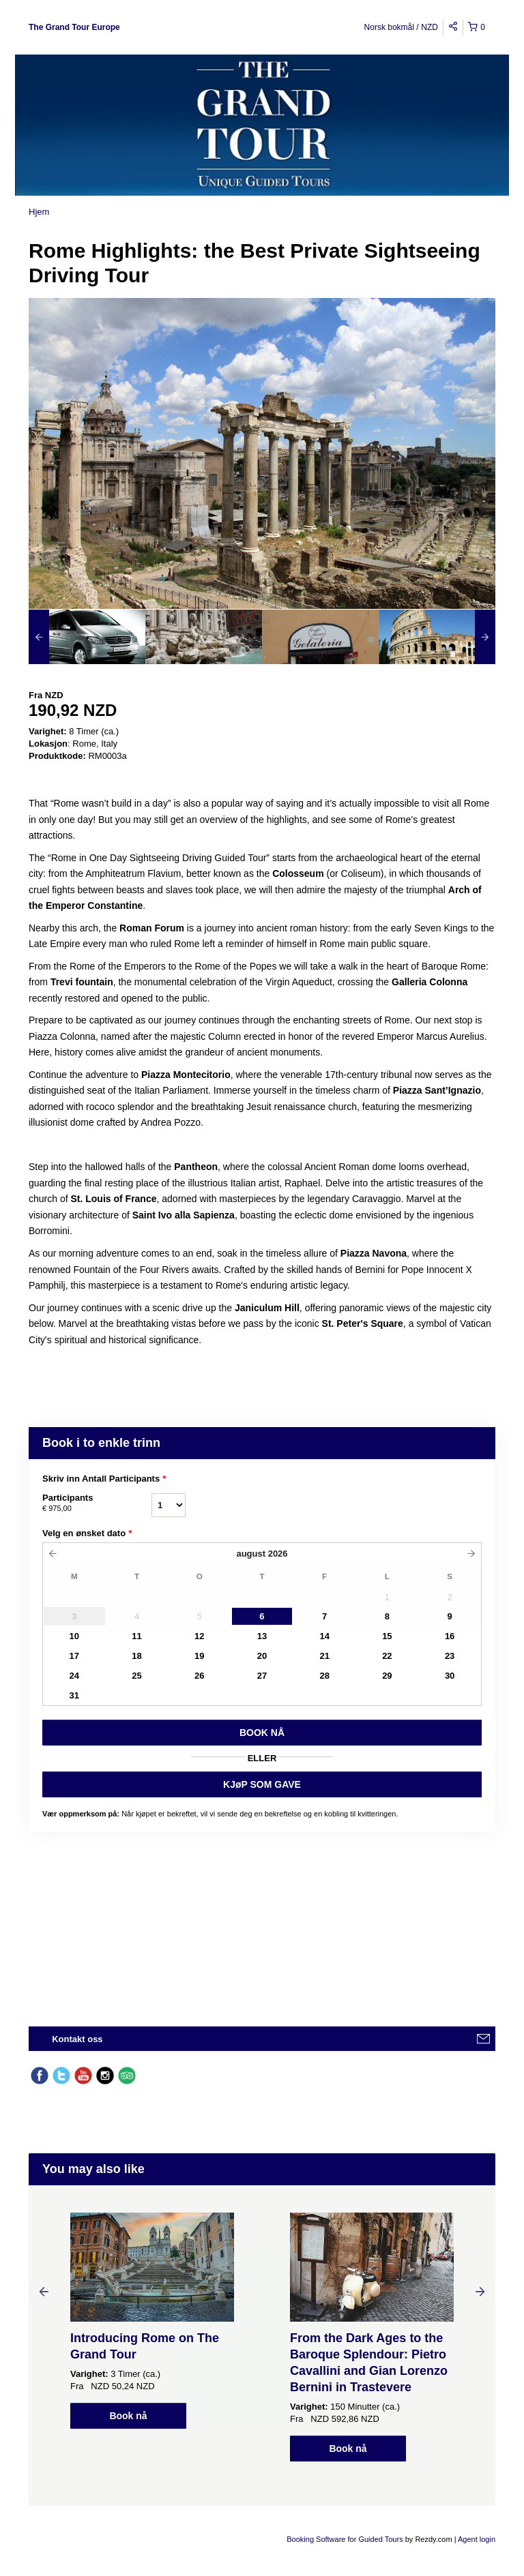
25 (136, 1676)
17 (74, 1656)
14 (324, 1636)
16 (449, 1636)
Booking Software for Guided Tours (346, 2539)
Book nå (128, 2415)
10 (74, 1636)
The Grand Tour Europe (74, 27)
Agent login (476, 2539)
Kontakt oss (77, 2039)
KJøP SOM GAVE (262, 1784)
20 (262, 1656)
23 (449, 1656)
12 (199, 1636)
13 (262, 1636)
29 (387, 1676)
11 (136, 1636)
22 (387, 1656)
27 (262, 1676)
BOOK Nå (262, 1732)
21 (324, 1656)
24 (74, 1676)
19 (199, 1656)
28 (324, 1676)
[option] (87, 637)
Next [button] (480, 2291)
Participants (96, 1503)
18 (136, 1656)
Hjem (39, 212)
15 (387, 1636)
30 (449, 1676)
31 (74, 1695)
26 (199, 1676)
